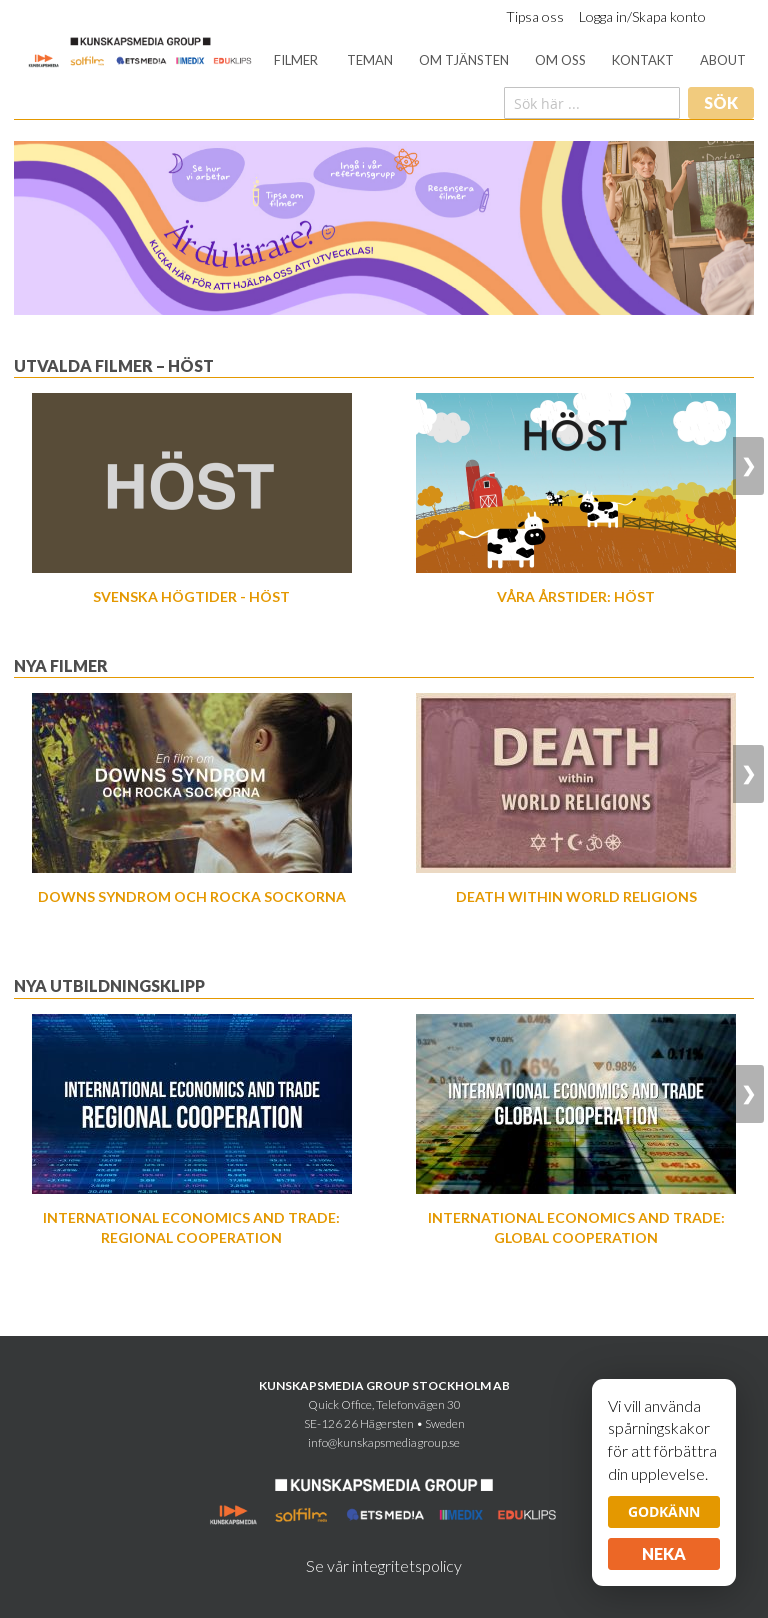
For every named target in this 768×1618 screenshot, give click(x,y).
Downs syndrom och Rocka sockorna (192, 896)
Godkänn (664, 1511)
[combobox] (592, 103)
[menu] (510, 60)
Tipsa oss (535, 16)
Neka (664, 1553)
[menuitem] (296, 60)
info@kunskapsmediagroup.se (384, 1442)
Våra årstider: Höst (576, 596)
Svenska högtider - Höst (191, 596)
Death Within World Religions (576, 896)
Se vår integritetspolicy (384, 1565)
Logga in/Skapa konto (642, 16)
